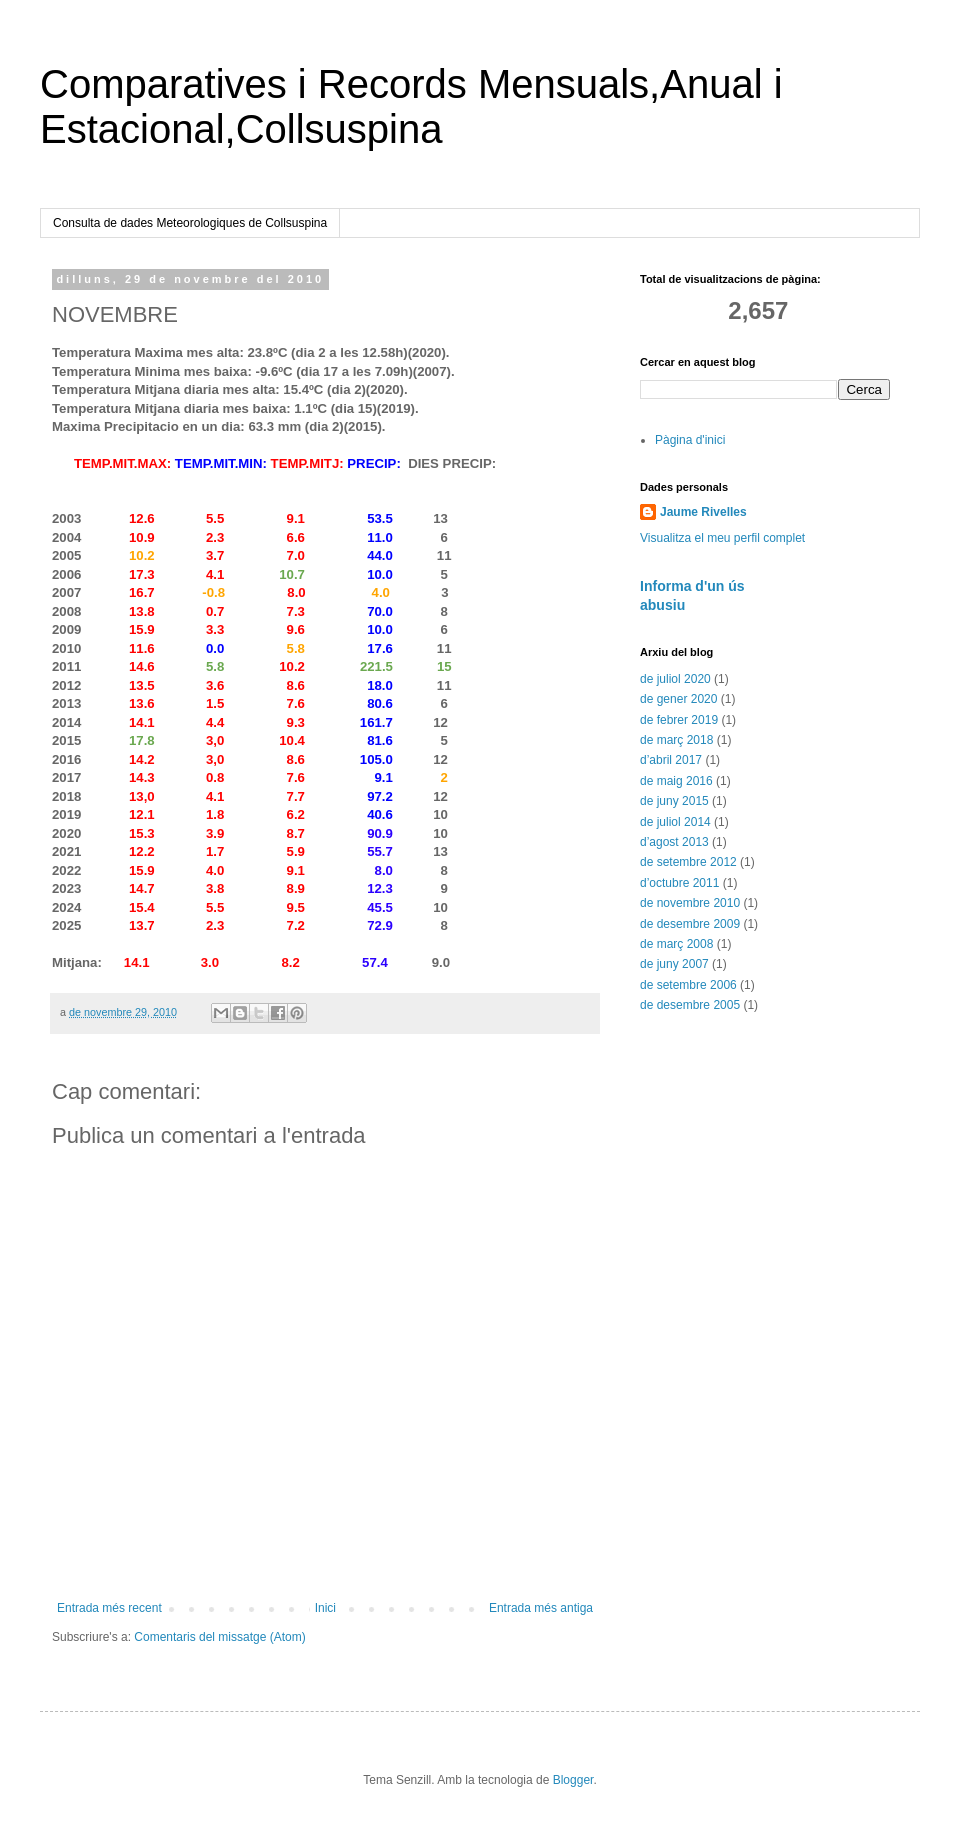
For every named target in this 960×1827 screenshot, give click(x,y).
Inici (325, 1608)
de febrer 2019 (679, 720)
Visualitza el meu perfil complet (722, 538)
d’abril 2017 (671, 760)
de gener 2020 (678, 699)
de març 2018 (676, 740)
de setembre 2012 (688, 862)
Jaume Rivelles (703, 512)
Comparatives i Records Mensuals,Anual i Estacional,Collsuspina (411, 106)
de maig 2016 (676, 781)
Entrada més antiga (541, 1608)
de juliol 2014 (675, 822)
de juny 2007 (674, 964)
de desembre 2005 (690, 1005)
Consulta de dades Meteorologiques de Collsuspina (190, 223)
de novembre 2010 (690, 903)
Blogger (573, 1780)
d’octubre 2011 (679, 883)
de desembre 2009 (690, 924)
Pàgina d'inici (690, 440)
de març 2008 (676, 944)
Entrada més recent (109, 1608)
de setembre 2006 (688, 985)
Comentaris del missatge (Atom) (219, 1637)
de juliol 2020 (675, 679)
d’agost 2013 (674, 842)
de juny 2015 (674, 801)
